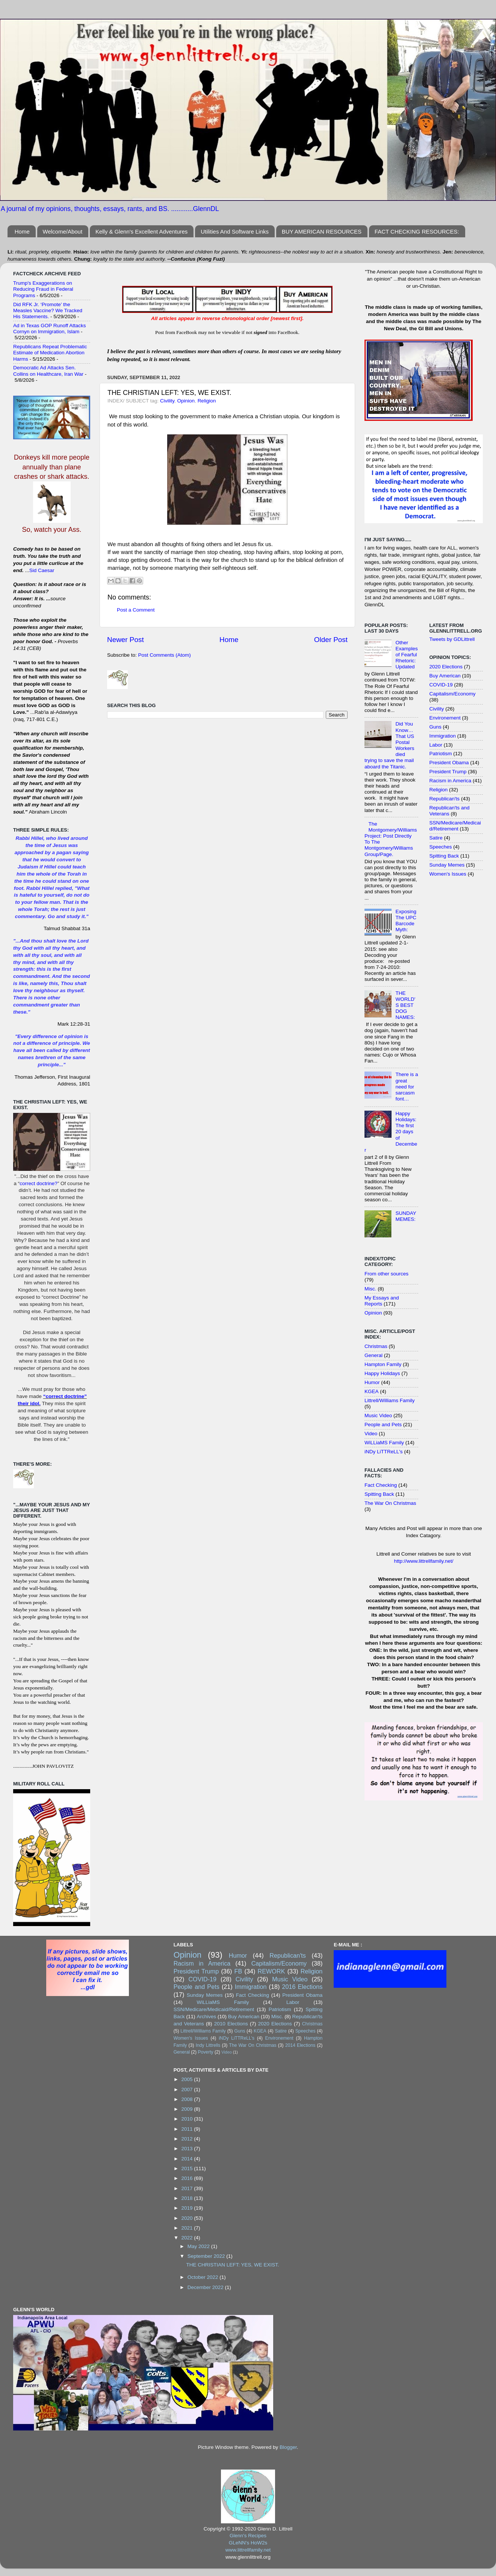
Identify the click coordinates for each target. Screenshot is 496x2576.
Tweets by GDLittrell (452, 639)
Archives (206, 2016)
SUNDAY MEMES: (405, 1216)
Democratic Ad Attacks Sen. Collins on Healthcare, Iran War (48, 370)
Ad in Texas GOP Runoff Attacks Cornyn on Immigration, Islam (49, 328)
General (373, 1355)
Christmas (375, 1346)
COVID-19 (441, 685)
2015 (187, 2168)
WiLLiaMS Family (384, 1442)
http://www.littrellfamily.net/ (423, 1561)
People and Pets (383, 1424)
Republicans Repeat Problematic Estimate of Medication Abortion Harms (50, 352)
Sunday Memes (447, 865)
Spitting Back (379, 1494)
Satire (436, 838)
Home (22, 231)
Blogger (288, 2447)
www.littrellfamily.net (248, 2550)
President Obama (449, 762)
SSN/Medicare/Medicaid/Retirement (455, 826)
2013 (187, 2148)
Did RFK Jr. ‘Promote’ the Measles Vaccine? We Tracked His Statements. (47, 310)
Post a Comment (136, 610)
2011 (187, 2129)
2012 (187, 2139)
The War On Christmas (390, 1503)
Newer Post (125, 640)
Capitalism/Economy (452, 694)
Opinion (186, 401)
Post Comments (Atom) (164, 655)
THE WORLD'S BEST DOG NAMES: (405, 1005)
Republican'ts (444, 798)
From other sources (386, 1274)
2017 (187, 2188)
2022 (187, 2238)
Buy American (445, 676)
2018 (187, 2198)
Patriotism (440, 753)
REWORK (271, 1971)
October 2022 (204, 2277)
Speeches (440, 847)
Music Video (378, 1415)
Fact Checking (380, 1485)
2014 (187, 2159)
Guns (435, 727)
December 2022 (206, 2287)
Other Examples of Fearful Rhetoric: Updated (406, 655)
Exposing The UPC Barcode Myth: (405, 921)
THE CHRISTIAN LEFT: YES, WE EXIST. (232, 2265)
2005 (187, 2079)
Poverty (205, 2052)
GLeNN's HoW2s (248, 2543)
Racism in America (450, 780)
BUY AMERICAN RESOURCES (321, 231)
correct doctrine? (38, 1183)
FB (238, 1971)
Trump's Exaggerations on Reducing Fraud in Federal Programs (43, 289)
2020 (187, 2218)
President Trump (448, 771)
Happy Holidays (382, 1373)
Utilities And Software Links (235, 231)
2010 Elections (231, 2023)
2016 (187, 2178)
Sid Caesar (41, 570)
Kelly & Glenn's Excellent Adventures (141, 231)
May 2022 (199, 2246)
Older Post (331, 640)
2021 (187, 2228)
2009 (187, 2109)
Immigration (442, 736)
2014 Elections (300, 2045)
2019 (187, 2208)
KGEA (371, 1391)
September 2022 (207, 2256)
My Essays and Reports (381, 1301)
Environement (445, 718)
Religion (207, 401)
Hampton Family (382, 1364)
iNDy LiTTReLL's (383, 1451)
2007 (187, 2089)
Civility (167, 401)
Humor (372, 1382)
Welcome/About (63, 231)
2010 (187, 2119)
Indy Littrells (208, 2045)
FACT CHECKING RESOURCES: (417, 231)
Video (370, 1433)
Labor (436, 745)
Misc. (370, 1289)
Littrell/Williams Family (389, 1400)
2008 (187, 2099)
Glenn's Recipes (248, 2535)
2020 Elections (446, 666)
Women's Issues (447, 874)
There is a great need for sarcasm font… (406, 1087)
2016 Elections (302, 1986)
